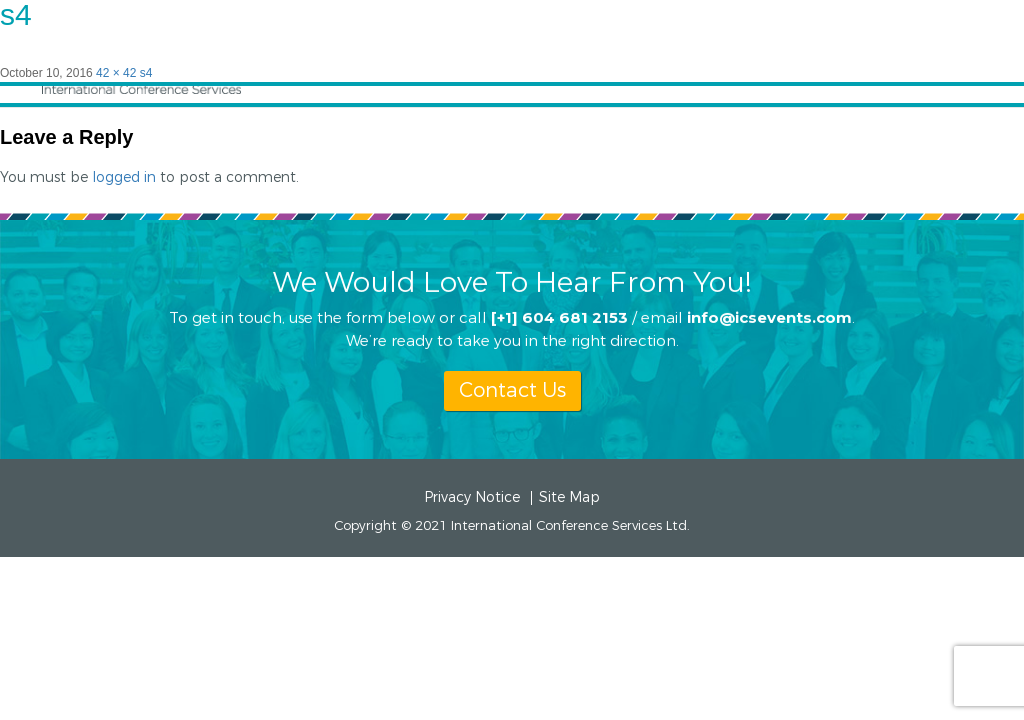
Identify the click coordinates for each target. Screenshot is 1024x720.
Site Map (569, 498)
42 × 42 (116, 73)
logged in (124, 177)
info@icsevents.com (769, 316)
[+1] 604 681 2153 (559, 316)
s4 (146, 73)
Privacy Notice (472, 498)
